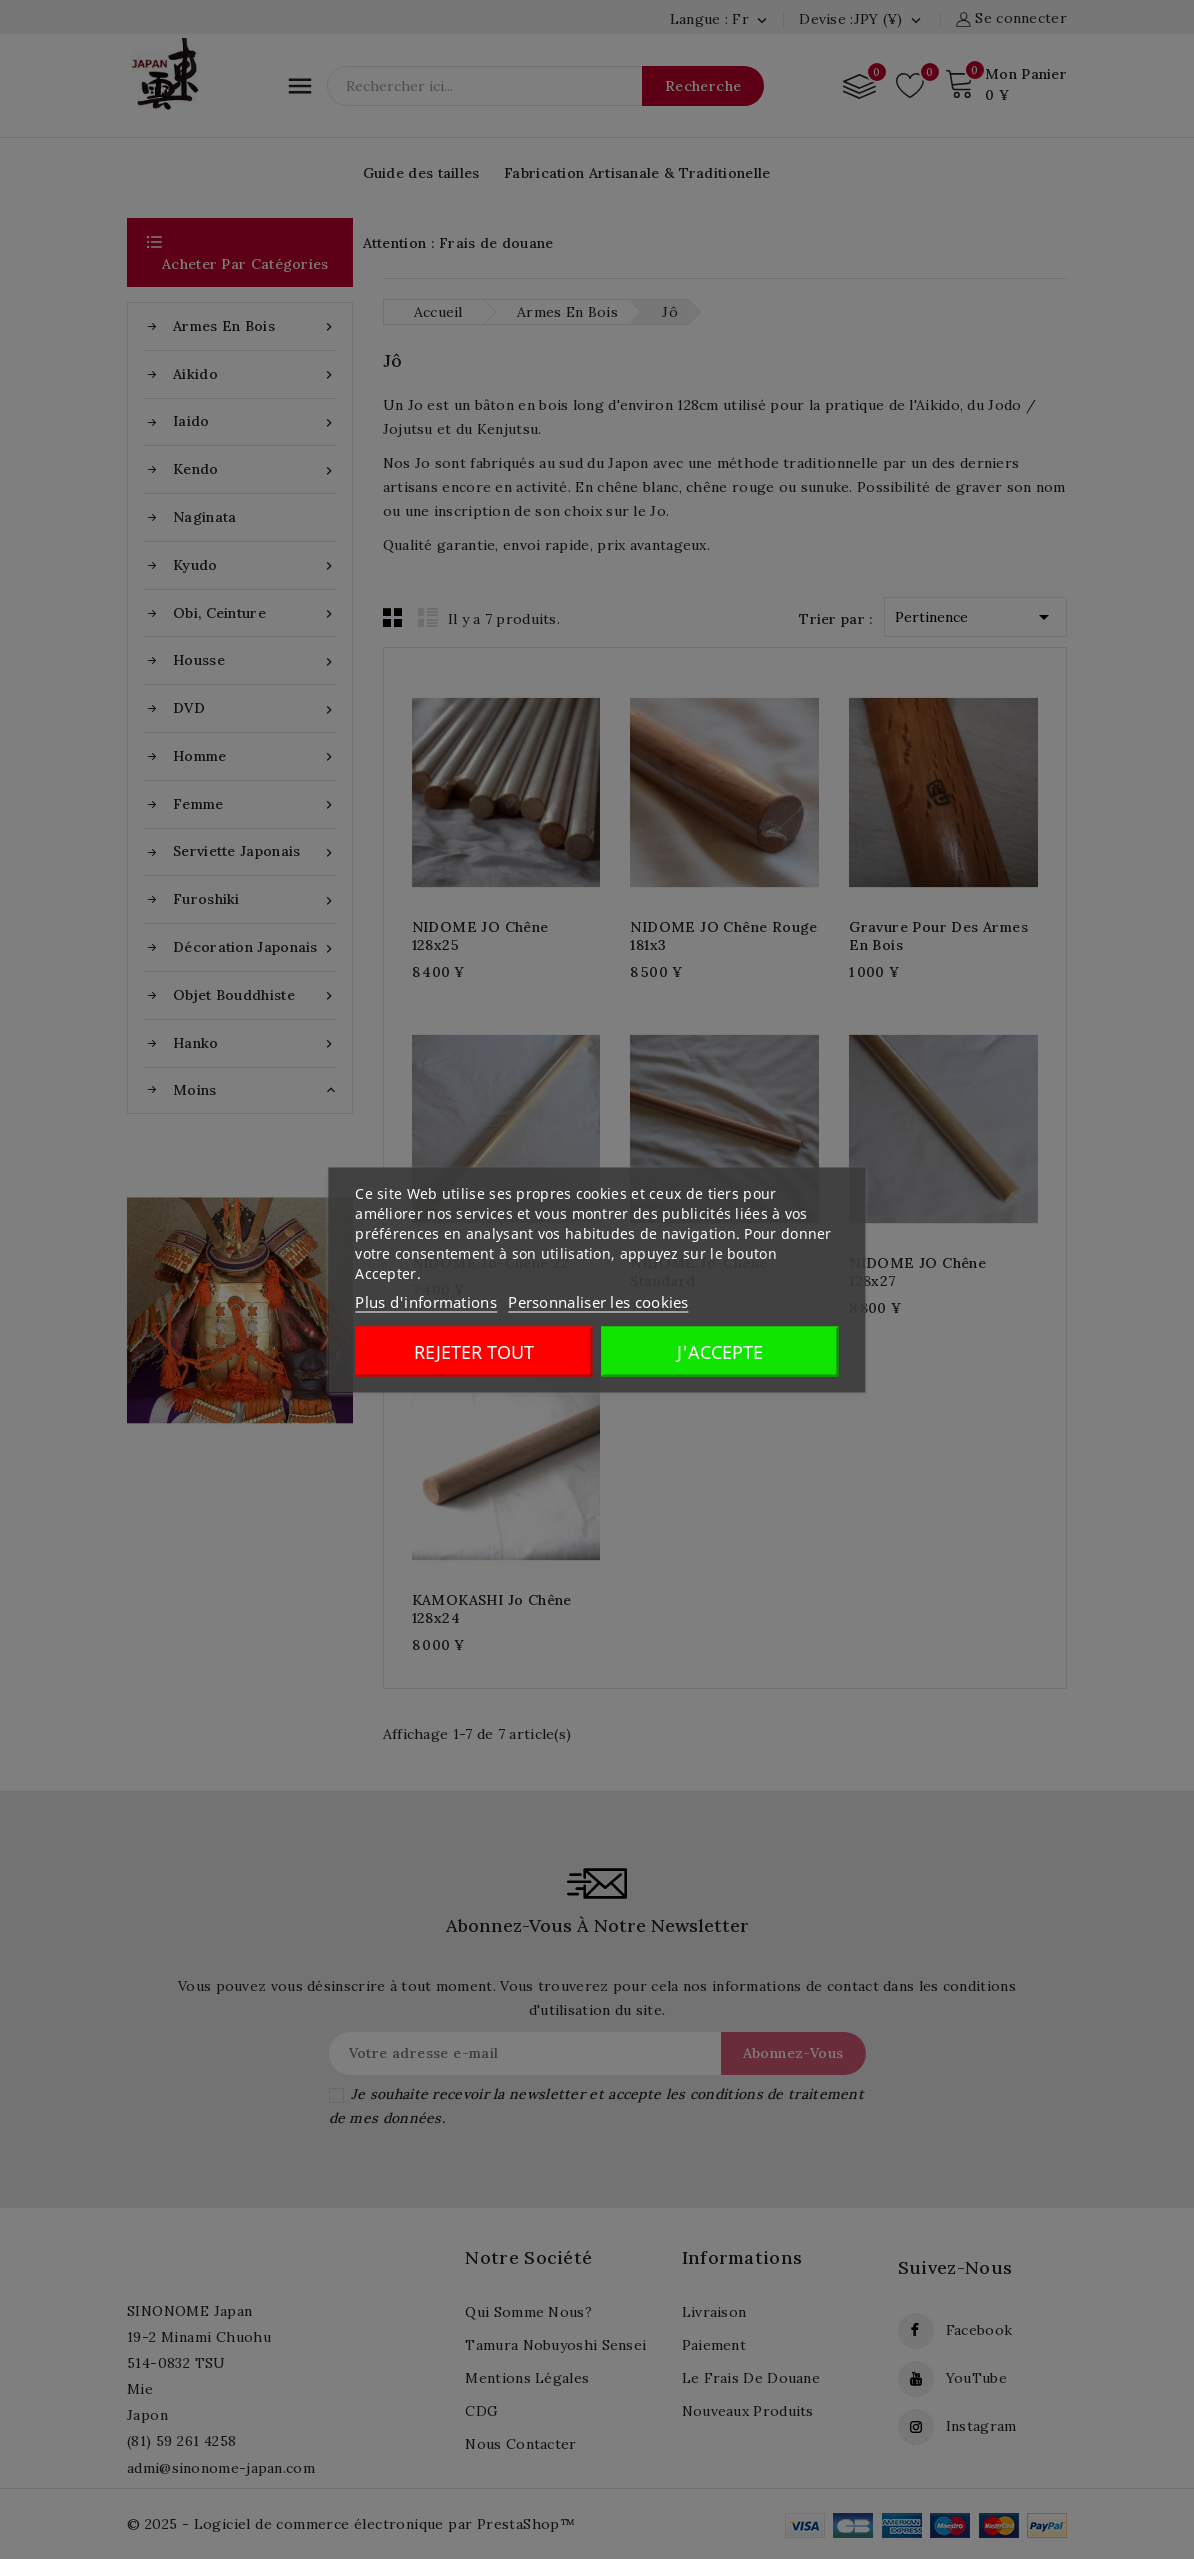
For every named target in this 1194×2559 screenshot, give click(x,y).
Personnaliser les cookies (598, 1301)
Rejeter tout (474, 1351)
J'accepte (720, 1351)
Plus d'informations (426, 1301)
